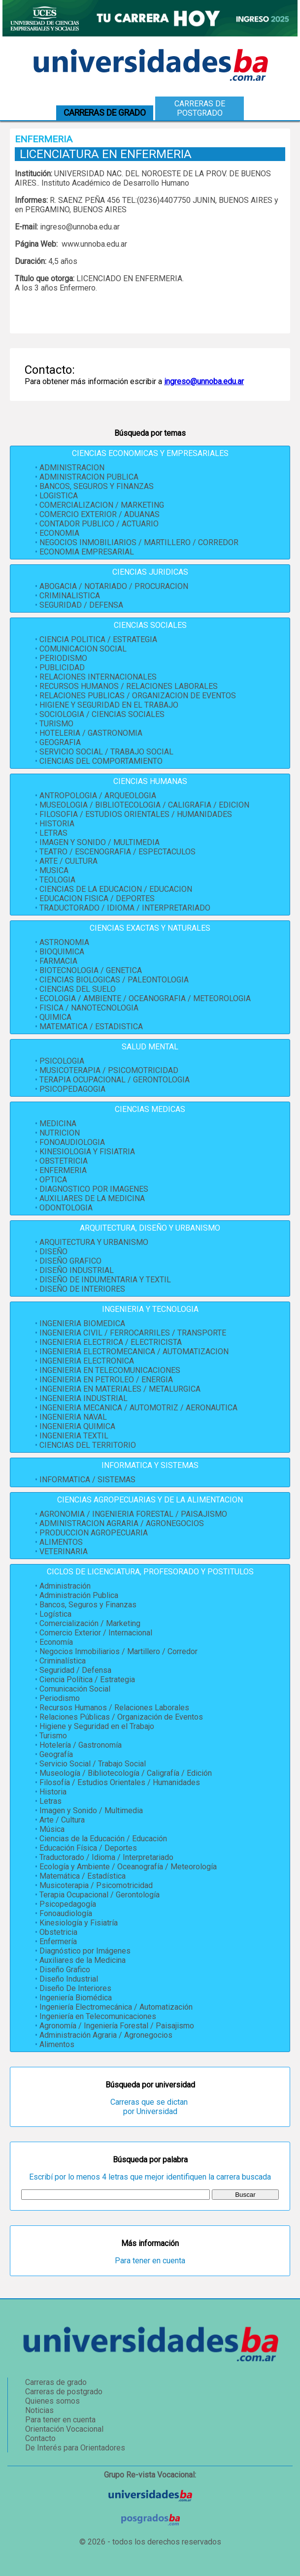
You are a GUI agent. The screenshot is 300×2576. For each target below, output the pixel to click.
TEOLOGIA (57, 879)
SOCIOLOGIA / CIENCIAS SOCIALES (102, 714)
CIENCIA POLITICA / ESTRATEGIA (98, 639)
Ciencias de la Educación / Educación (103, 1838)
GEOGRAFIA (60, 742)
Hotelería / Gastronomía (80, 1745)
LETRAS (53, 833)
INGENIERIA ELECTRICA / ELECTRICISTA (110, 1342)
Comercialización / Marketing (89, 1623)
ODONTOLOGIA (66, 1207)
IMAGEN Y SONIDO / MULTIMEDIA (99, 842)
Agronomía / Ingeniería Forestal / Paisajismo (116, 2025)
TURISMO (56, 723)
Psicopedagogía (67, 1904)
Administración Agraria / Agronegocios (105, 2035)
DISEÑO (53, 1251)
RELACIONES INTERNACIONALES (98, 677)
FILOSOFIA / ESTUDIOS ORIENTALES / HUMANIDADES (135, 814)
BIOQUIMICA (61, 951)
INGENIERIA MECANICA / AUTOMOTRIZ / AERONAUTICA (138, 1407)
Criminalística (62, 1660)
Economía (56, 1642)
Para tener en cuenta (150, 2260)
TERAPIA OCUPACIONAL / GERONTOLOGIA (114, 1079)
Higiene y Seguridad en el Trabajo (96, 1726)
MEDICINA (57, 1123)
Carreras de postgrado (199, 108)
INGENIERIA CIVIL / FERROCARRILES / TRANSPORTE (132, 1332)
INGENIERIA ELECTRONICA (86, 1361)
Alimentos (56, 2044)
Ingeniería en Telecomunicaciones (97, 2016)
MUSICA (53, 870)
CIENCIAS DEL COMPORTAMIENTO (101, 761)
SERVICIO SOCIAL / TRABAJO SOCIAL (106, 751)
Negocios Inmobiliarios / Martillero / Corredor (118, 1651)
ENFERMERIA (63, 1170)
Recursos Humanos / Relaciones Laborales (114, 1707)
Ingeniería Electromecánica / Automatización (116, 2007)
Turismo (53, 1735)
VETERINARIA (63, 1551)
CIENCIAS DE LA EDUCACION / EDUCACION (115, 889)
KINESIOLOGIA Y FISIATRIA (87, 1151)
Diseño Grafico (64, 1969)
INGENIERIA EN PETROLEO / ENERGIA (106, 1379)
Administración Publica (78, 1595)
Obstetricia (58, 1932)
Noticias (39, 2410)
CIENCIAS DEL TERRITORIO (87, 1445)
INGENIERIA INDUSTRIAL (83, 1398)
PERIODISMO (63, 658)
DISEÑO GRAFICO (70, 1261)
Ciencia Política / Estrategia (87, 1679)
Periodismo (59, 1698)
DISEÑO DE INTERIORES (82, 1289)
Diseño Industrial (68, 1979)
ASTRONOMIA (64, 942)
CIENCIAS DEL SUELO (77, 989)
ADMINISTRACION (71, 467)
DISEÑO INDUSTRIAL (76, 1270)
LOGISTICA (58, 495)
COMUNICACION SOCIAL (83, 648)
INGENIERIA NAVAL (73, 1417)
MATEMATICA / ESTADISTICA (91, 1026)
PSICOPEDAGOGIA (72, 1089)
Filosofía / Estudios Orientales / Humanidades (119, 1782)
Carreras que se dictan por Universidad (150, 2106)
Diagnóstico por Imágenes (85, 1951)
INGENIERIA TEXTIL (73, 1435)
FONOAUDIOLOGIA (72, 1142)
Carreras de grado (56, 2382)
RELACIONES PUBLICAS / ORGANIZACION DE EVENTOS (137, 695)
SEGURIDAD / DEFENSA (81, 605)
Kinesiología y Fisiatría (78, 1922)
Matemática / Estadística (82, 1876)
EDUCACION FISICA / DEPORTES (97, 898)
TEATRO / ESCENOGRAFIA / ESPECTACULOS (117, 851)
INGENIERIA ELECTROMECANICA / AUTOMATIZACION (134, 1351)
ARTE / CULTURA (68, 861)
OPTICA (53, 1179)
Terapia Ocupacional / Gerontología (99, 1894)
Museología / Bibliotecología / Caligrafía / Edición (125, 1773)
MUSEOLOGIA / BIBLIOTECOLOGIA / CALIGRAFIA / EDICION (144, 805)
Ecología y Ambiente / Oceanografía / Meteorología (128, 1866)
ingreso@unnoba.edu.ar (204, 381)
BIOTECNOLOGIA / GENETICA (90, 970)
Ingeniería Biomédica (75, 1997)
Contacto (40, 2438)
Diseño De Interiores (75, 1988)
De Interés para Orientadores (75, 2447)
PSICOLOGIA (61, 1061)
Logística (55, 1614)
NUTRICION (59, 1133)
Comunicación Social (74, 1689)
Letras (50, 1801)
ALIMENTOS (61, 1542)
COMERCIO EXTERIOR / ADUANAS (99, 514)
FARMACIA (58, 961)
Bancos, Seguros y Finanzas (87, 1604)
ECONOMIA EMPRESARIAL (86, 551)
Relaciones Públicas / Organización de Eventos (121, 1717)
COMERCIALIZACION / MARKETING (101, 505)
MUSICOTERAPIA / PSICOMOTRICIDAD (108, 1070)
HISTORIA (56, 823)
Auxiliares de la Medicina (82, 1960)
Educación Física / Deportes (88, 1848)
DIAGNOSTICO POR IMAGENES (93, 1189)
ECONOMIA (59, 533)
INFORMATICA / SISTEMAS (87, 1479)
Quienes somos (52, 2401)
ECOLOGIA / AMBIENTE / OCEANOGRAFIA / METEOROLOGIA (145, 998)
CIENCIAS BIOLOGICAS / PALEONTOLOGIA (114, 979)
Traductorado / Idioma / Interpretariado (106, 1857)
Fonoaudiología (65, 1913)
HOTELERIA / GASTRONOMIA (90, 733)
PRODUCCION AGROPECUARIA (93, 1532)
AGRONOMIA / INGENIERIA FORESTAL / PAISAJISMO (133, 1514)
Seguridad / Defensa (75, 1670)
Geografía (56, 1754)
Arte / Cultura (62, 1820)
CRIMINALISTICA (69, 595)
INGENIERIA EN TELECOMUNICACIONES (109, 1370)
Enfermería (58, 1941)
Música (52, 1829)
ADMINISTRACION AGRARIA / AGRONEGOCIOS (121, 1523)
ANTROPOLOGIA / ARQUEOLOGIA (97, 795)
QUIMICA (55, 1017)
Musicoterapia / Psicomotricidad (96, 1885)
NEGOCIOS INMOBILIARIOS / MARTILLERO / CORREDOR (138, 542)
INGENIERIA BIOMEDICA (82, 1323)
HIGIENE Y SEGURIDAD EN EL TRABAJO (108, 705)
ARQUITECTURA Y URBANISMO (93, 1242)
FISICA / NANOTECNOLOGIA (88, 1007)
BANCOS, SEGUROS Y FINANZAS (96, 486)
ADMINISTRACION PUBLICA (88, 477)
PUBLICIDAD (62, 667)
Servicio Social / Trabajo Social (92, 1763)
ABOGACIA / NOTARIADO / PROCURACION (113, 586)
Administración (65, 1586)
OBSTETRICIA (63, 1161)
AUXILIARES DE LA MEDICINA (92, 1198)
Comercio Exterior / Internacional (95, 1632)
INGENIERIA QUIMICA (77, 1426)
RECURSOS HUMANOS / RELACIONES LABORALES (128, 686)
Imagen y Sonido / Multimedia (91, 1810)
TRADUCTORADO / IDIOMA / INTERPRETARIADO (124, 908)
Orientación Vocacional (64, 2429)
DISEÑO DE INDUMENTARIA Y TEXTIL (105, 1279)
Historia (53, 1791)
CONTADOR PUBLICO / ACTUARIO (99, 523)
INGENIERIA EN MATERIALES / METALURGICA (119, 1389)
